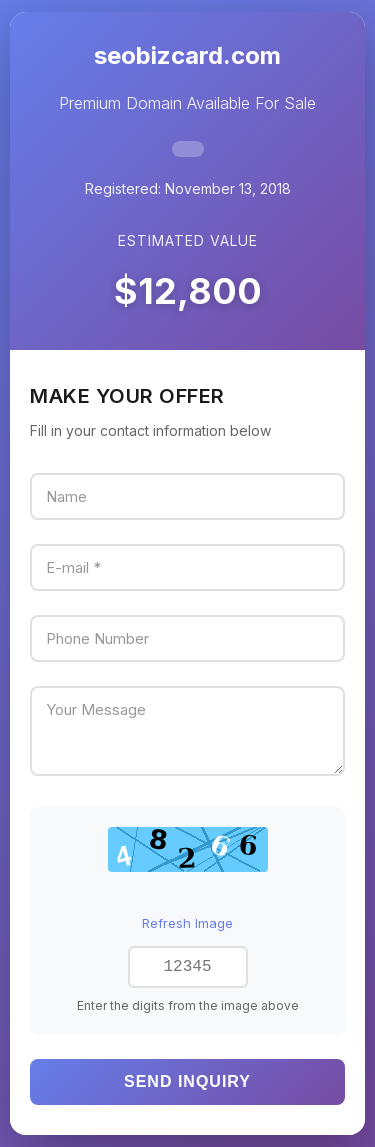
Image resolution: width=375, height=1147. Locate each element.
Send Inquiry (187, 1083)
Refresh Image (187, 921)
